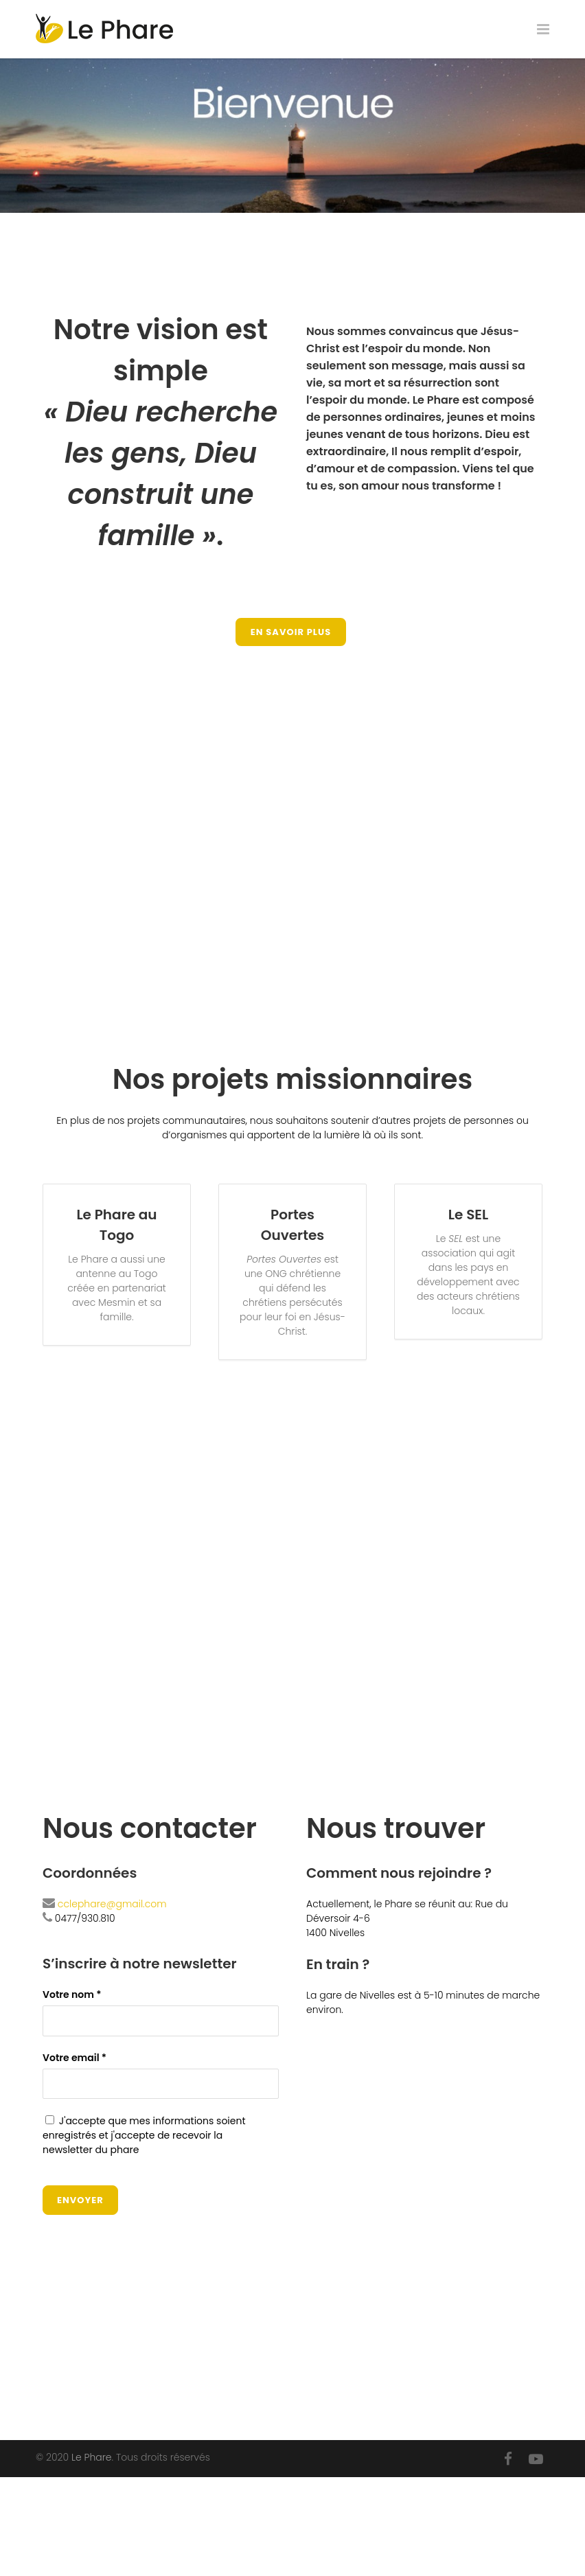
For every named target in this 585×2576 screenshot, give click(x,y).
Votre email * (161, 2075)
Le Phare (91, 2457)
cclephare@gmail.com (112, 1904)
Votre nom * (161, 2012)
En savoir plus (291, 632)
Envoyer (80, 2200)
